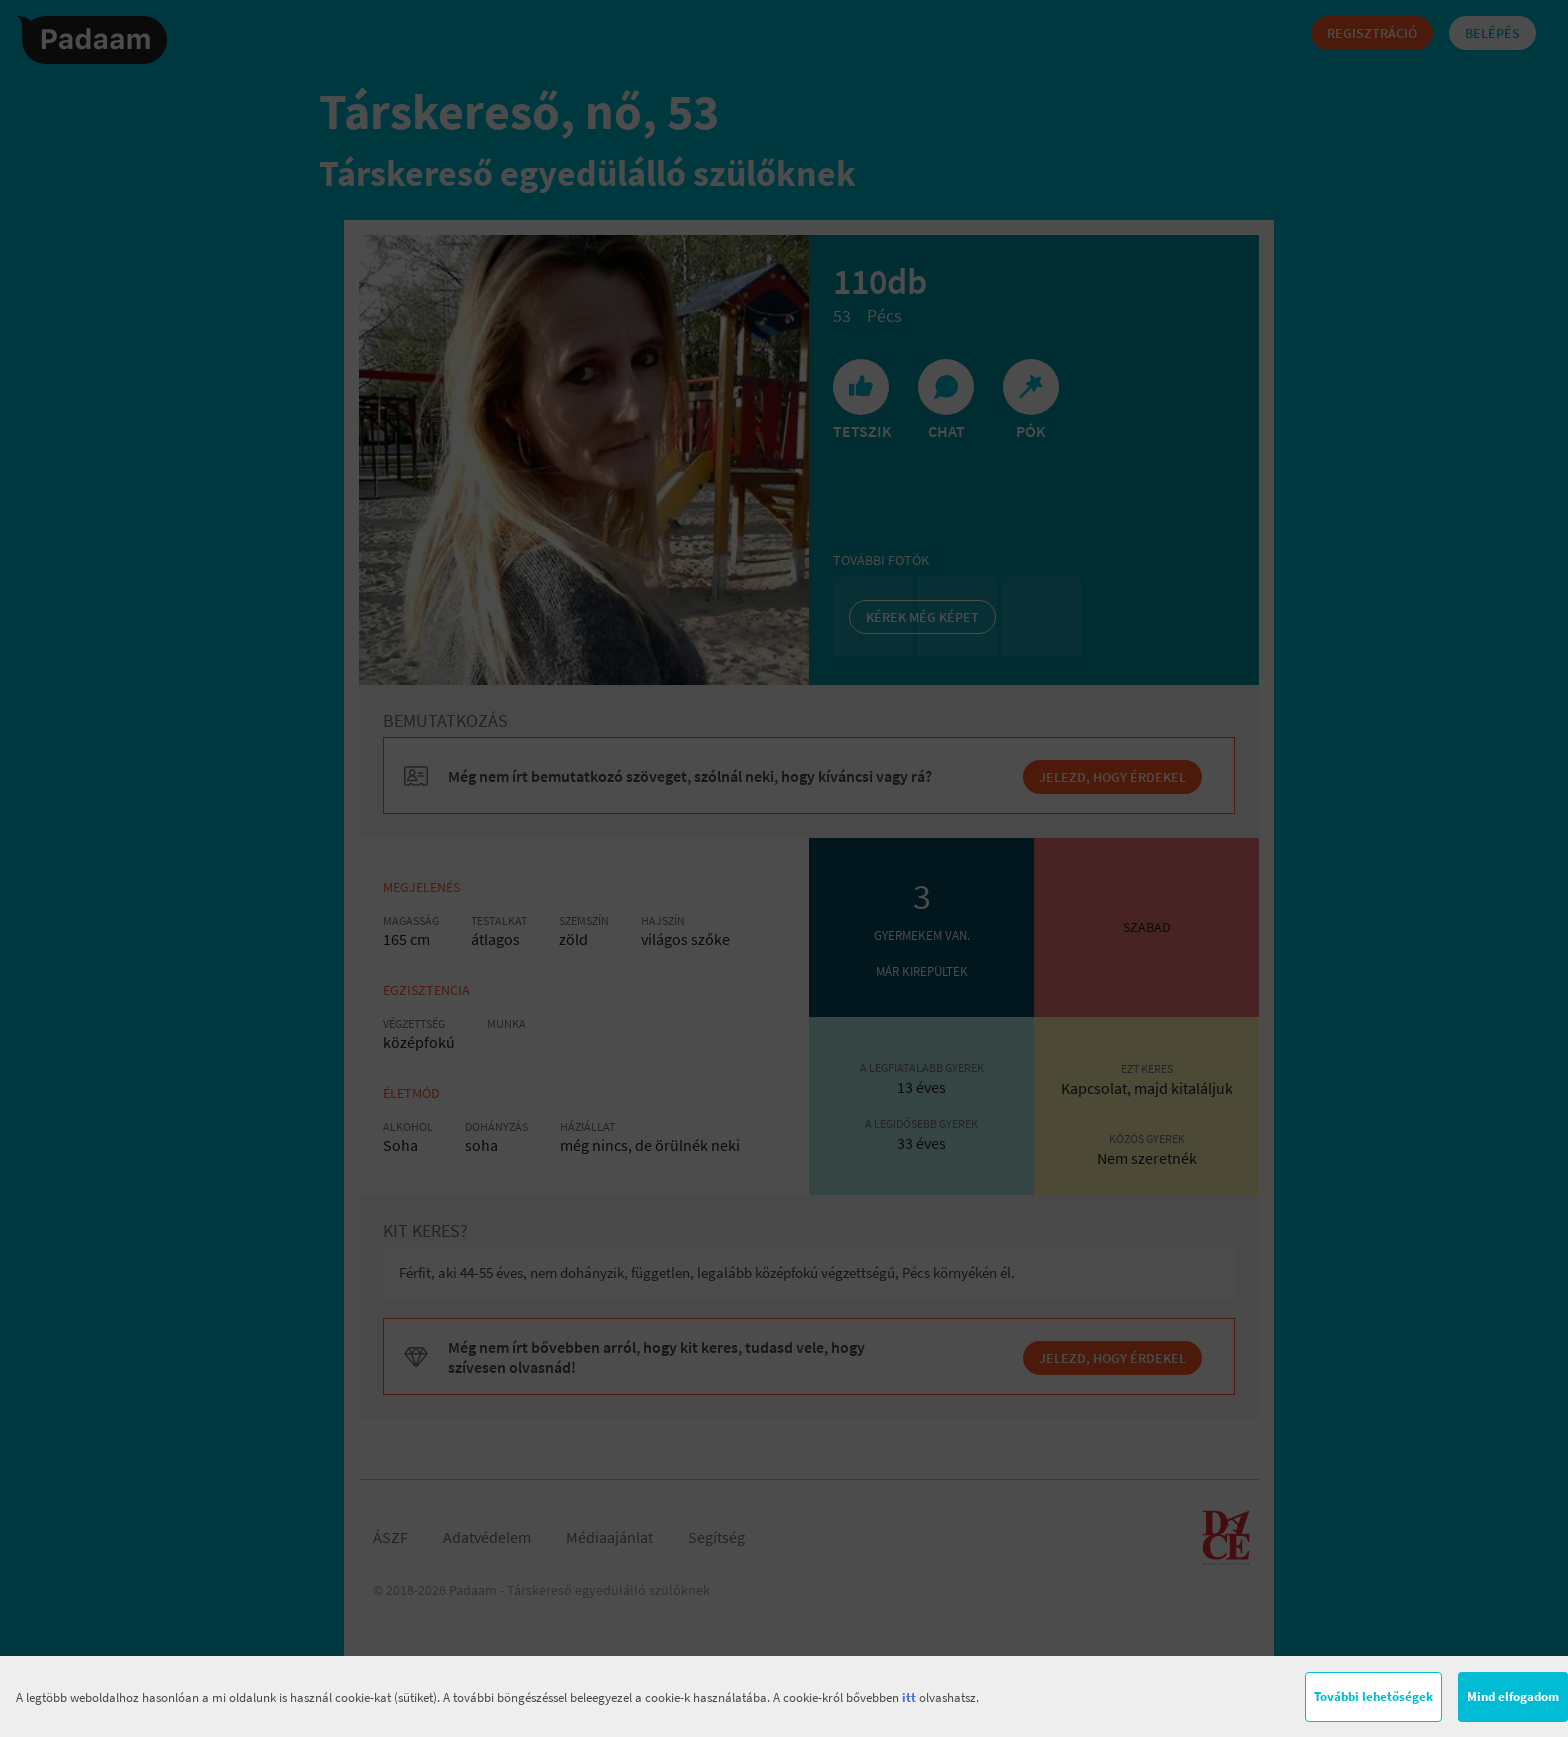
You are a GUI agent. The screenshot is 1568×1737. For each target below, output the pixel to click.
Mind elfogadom (1513, 1696)
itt (909, 1697)
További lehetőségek (1373, 1696)
